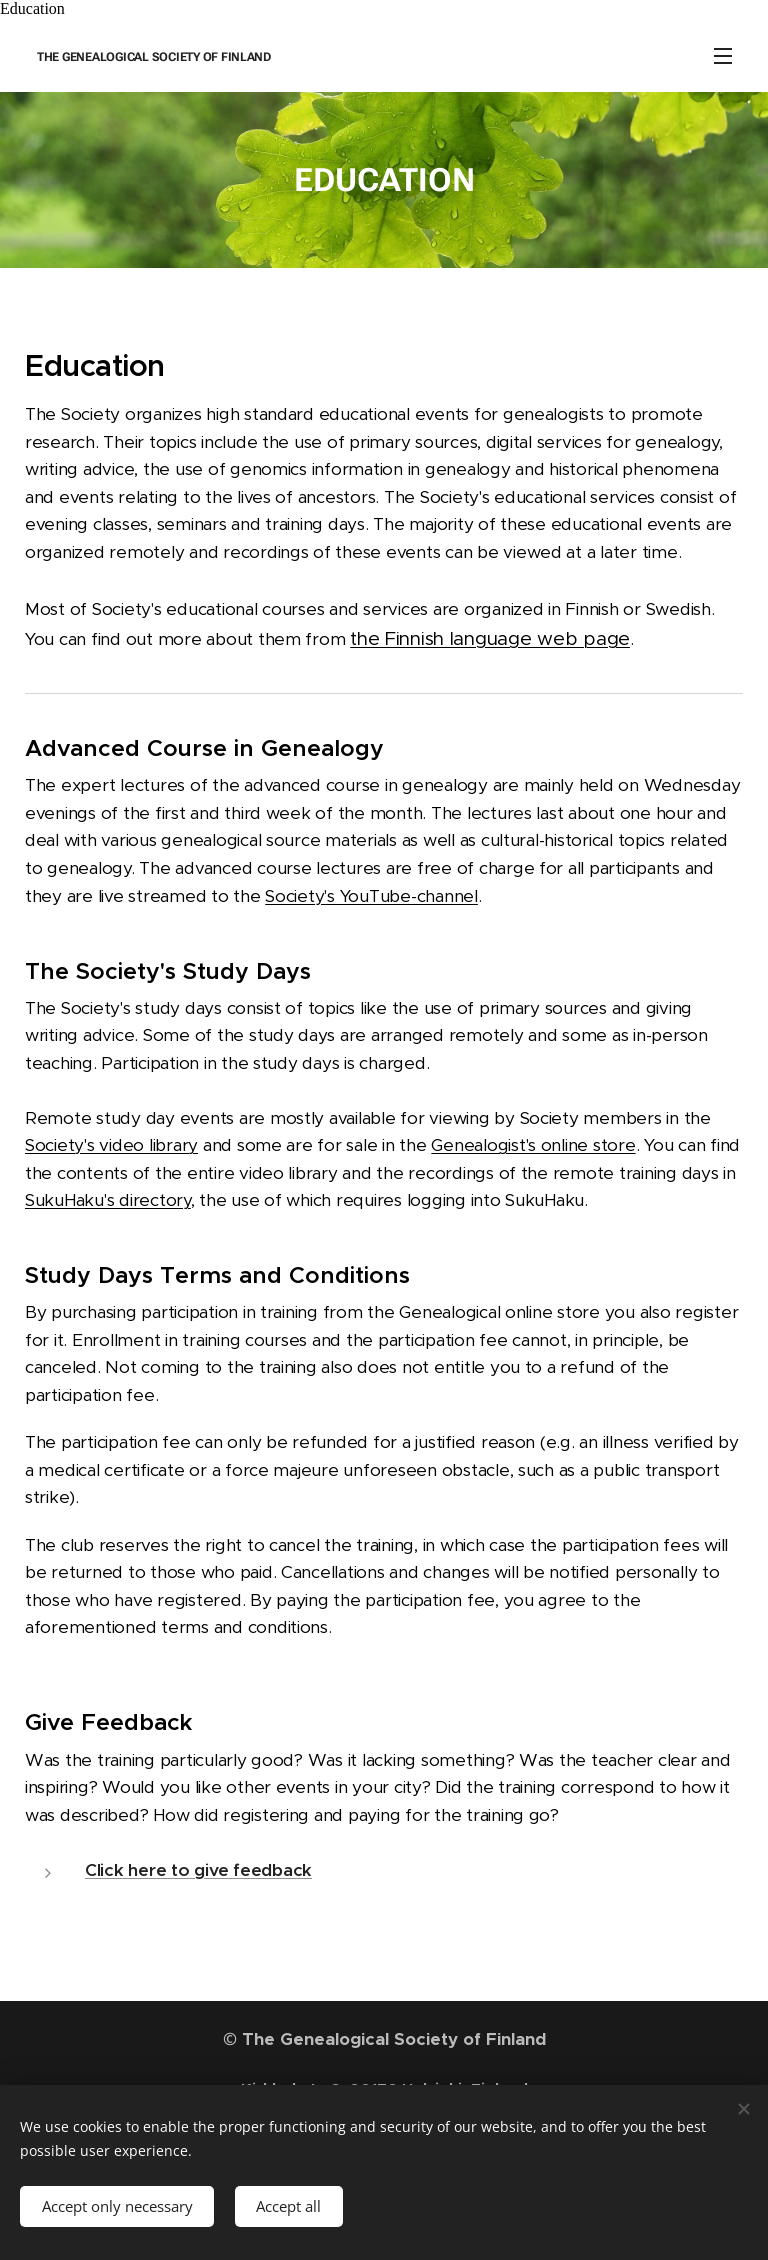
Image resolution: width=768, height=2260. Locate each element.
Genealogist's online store (533, 1146)
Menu (723, 56)
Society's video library (111, 1146)
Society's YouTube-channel (371, 896)
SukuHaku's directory (108, 1201)
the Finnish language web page (490, 638)
